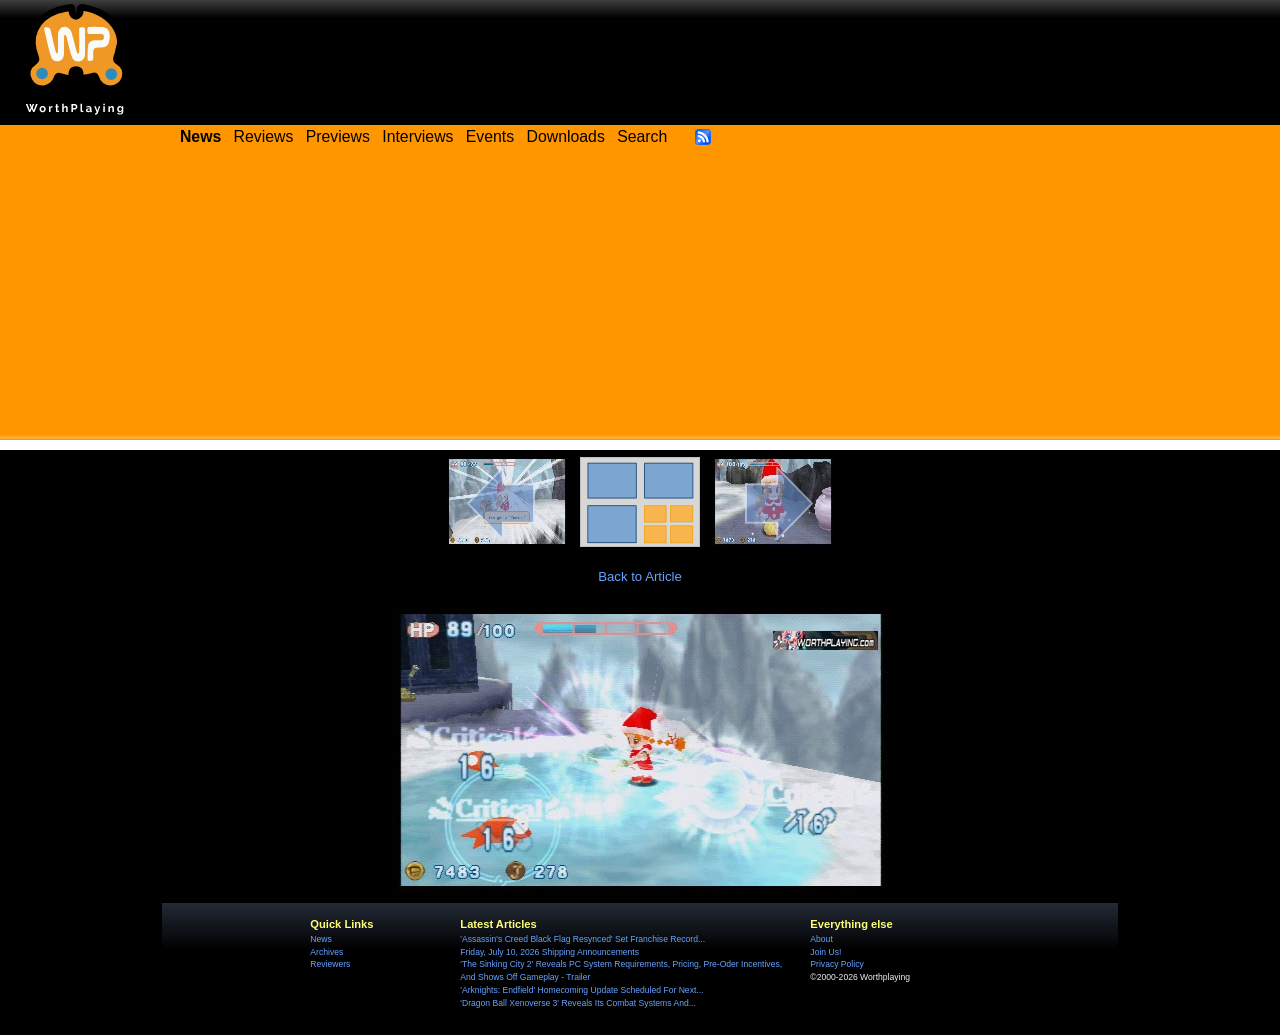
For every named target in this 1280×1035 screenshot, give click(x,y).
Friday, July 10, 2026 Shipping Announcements (549, 952)
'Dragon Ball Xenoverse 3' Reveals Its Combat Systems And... (577, 1003)
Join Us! (825, 952)
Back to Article (640, 576)
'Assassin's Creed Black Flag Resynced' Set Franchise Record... (582, 939)
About (821, 939)
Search (642, 136)
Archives (326, 952)
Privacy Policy (836, 964)
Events (490, 136)
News (320, 939)
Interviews (417, 136)
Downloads (566, 136)
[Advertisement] (640, 300)
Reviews (264, 136)
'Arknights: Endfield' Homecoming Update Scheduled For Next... (581, 990)
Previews (338, 136)
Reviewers (330, 964)
